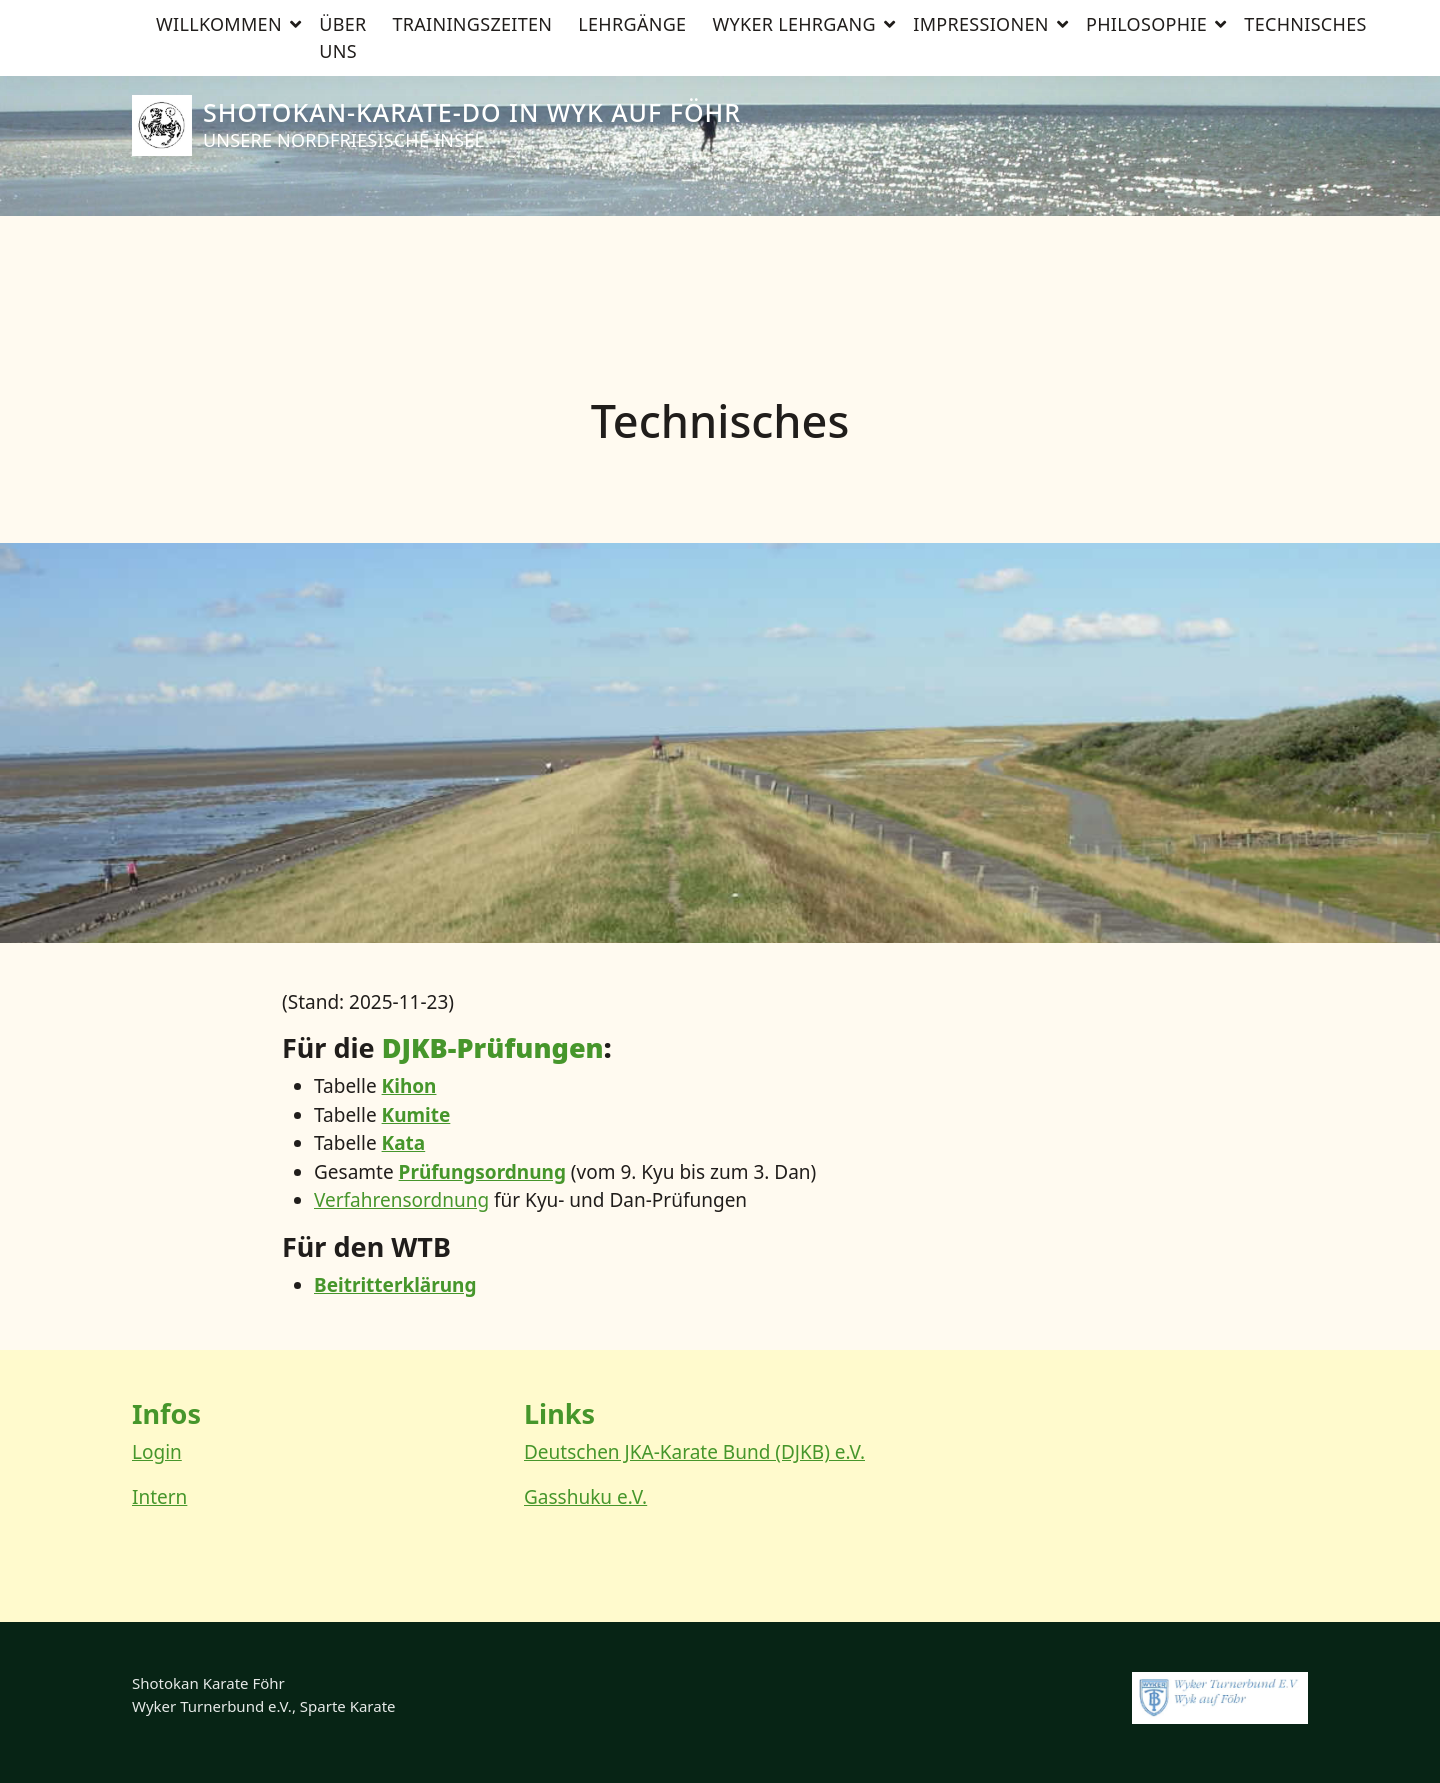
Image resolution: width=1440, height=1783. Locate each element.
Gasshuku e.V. (585, 1497)
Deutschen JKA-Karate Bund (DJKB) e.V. (694, 1452)
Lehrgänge (632, 240)
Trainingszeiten (472, 240)
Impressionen (980, 240)
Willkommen (219, 240)
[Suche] (1264, 17)
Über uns (342, 253)
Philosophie (1146, 240)
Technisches (1305, 240)
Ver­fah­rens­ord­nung (401, 1200)
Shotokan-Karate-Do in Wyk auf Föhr (472, 112)
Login (157, 1452)
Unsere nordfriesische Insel (343, 140)
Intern (159, 1497)
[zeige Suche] (1282, 17)
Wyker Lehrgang (794, 240)
